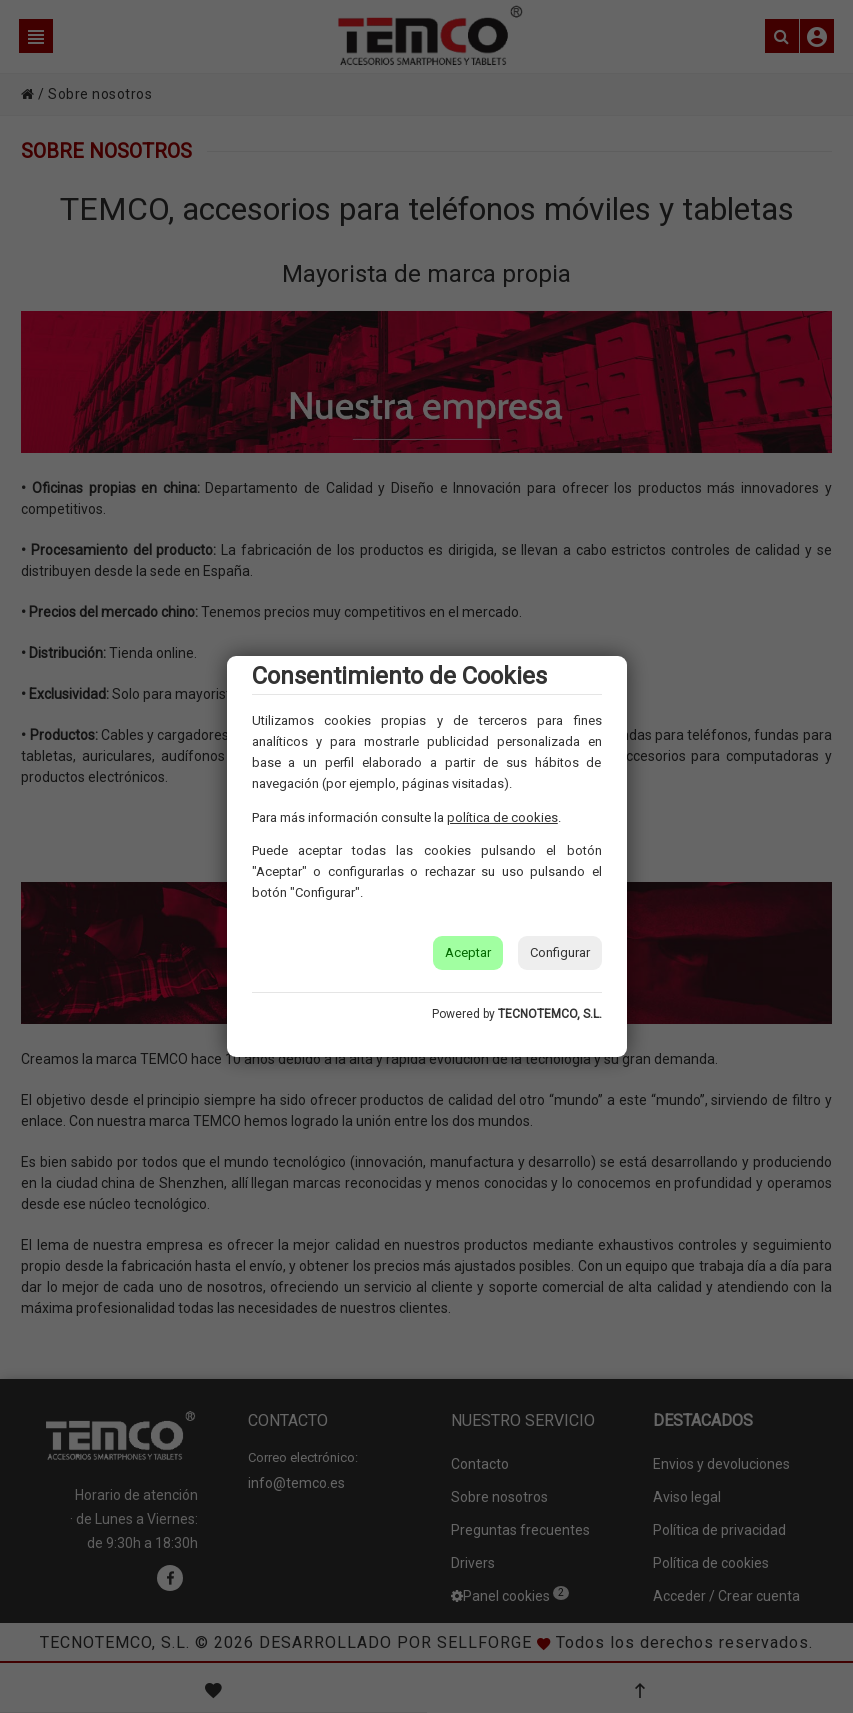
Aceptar (468, 952)
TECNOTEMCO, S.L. (550, 1014)
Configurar (560, 952)
